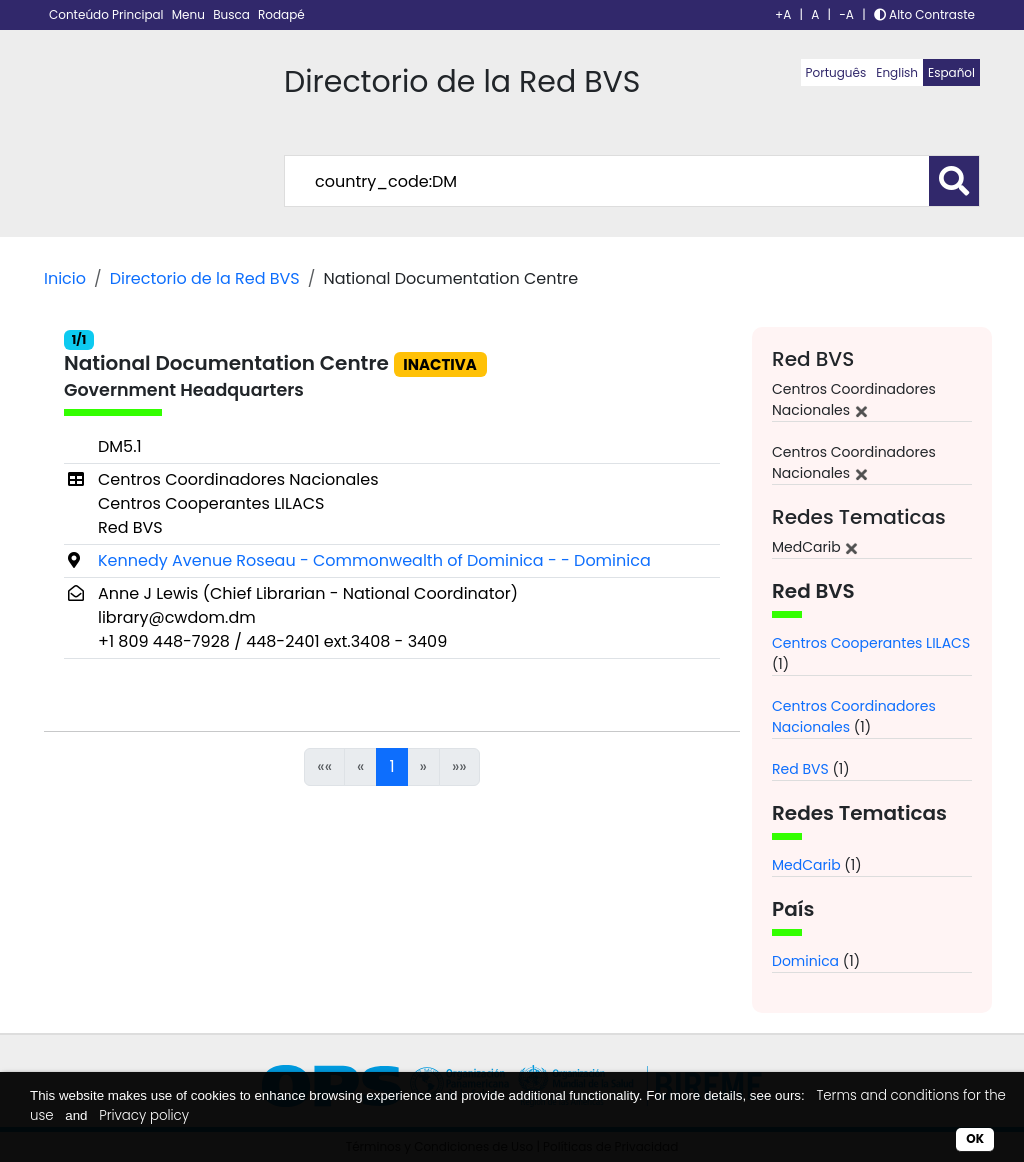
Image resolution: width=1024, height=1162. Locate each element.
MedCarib (806, 865)
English (897, 72)
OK (975, 1138)
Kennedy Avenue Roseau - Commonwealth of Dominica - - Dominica (374, 560)
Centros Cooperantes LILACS (871, 643)
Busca (233, 14)
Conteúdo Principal (108, 14)
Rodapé (281, 14)
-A (846, 14)
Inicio (65, 278)
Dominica (805, 961)
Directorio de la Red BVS (205, 278)
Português (836, 72)
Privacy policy (144, 1115)
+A (783, 14)
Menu (190, 14)
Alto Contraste (924, 14)
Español (951, 72)
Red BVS (800, 769)
